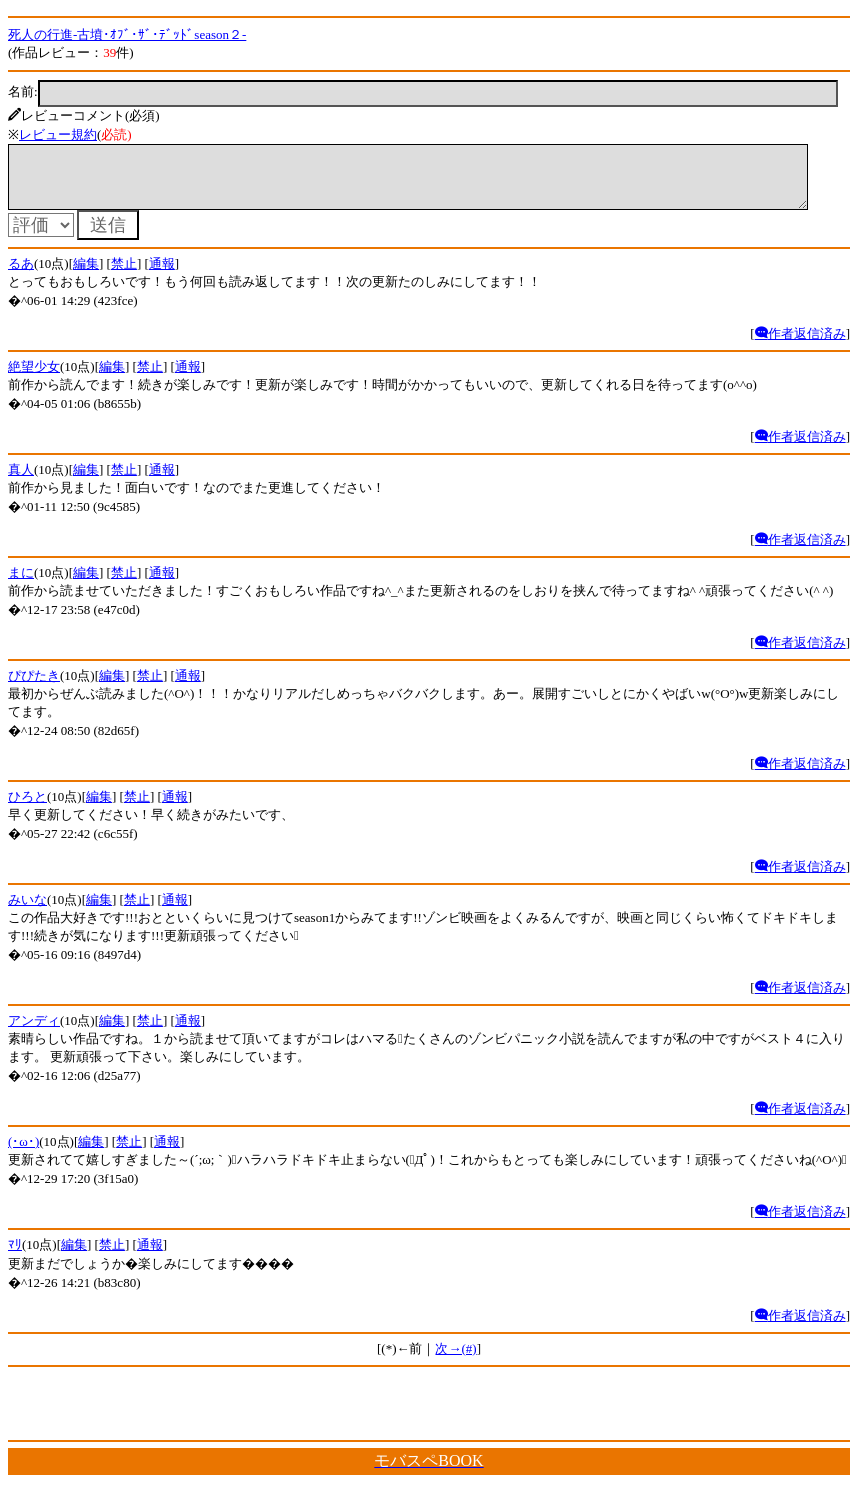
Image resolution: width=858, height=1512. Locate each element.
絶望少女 (34, 378)
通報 (162, 275)
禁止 (124, 275)
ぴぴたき (34, 687)
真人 (21, 481)
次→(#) (455, 1360)
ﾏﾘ (15, 1256)
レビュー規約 (58, 134)
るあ (21, 275)
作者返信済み (800, 345)
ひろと (27, 808)
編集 (86, 275)
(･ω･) (23, 1153)
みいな (27, 911)
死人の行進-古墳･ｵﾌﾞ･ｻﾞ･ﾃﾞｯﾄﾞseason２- (127, 34)
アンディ (34, 1032)
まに (21, 584)
